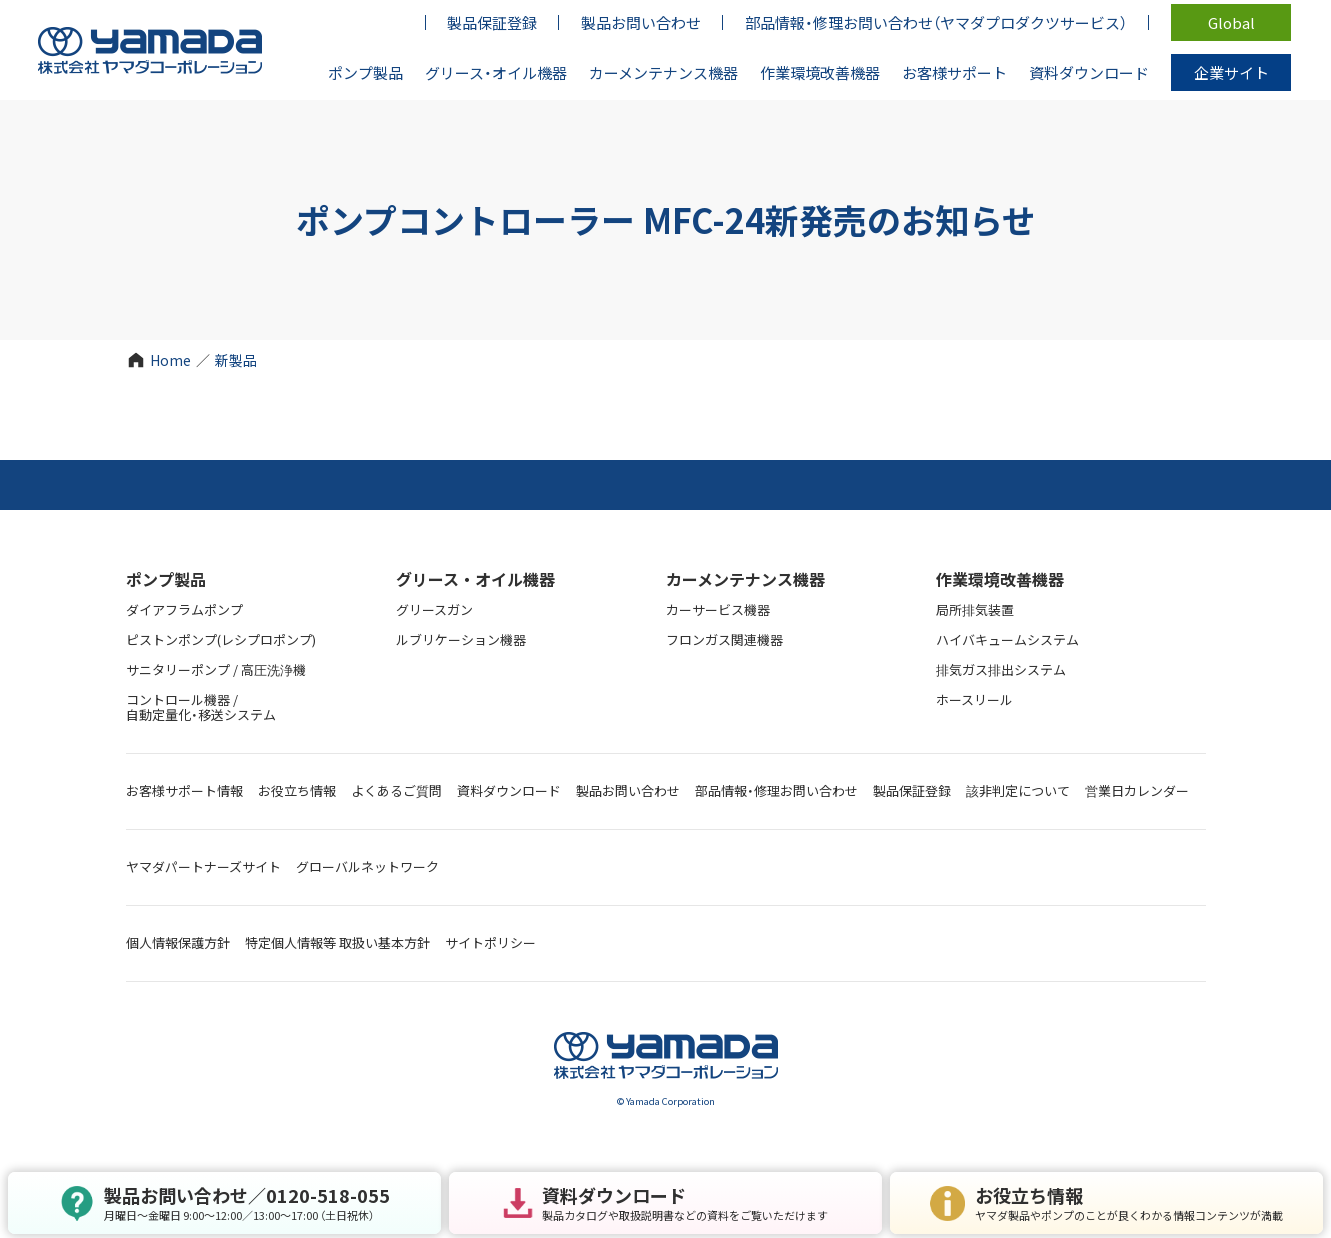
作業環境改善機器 (1000, 579)
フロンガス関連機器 (724, 639)
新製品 (236, 360)
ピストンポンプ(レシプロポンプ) (221, 639)
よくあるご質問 (396, 790)
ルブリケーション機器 (461, 639)
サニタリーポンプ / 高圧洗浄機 (216, 669)
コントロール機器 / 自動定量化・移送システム (201, 707)
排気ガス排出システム (1001, 669)
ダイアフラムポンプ (184, 609)
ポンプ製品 (166, 579)
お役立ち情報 (297, 790)
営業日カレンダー (1137, 790)
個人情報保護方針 (178, 942)
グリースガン (434, 609)
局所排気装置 (975, 609)
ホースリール (974, 699)
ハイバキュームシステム (1007, 639)
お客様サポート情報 (184, 790)
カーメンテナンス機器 (745, 579)
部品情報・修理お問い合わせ (776, 790)
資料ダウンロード (509, 790)
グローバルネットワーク (367, 866)
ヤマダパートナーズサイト (203, 866)
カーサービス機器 (718, 609)
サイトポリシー (490, 942)
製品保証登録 (912, 790)
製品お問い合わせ (628, 790)
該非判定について (1018, 790)
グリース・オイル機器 (475, 579)
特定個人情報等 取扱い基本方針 (337, 942)
